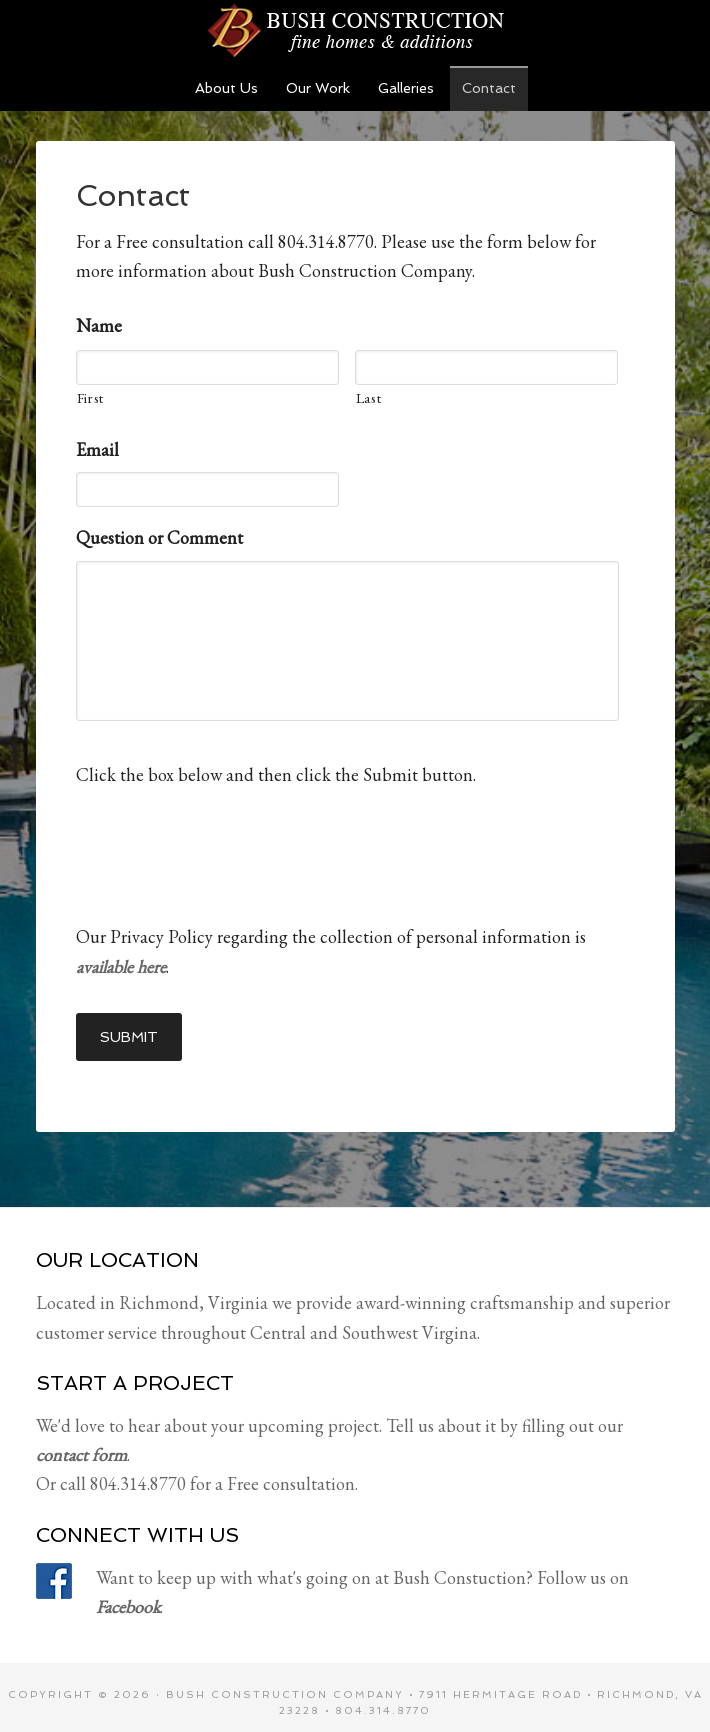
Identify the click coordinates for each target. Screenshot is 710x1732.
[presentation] (228, 844)
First (90, 397)
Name (99, 325)
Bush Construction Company (285, 1683)
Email (97, 449)
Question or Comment (159, 537)
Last (369, 397)
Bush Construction (355, 30)
